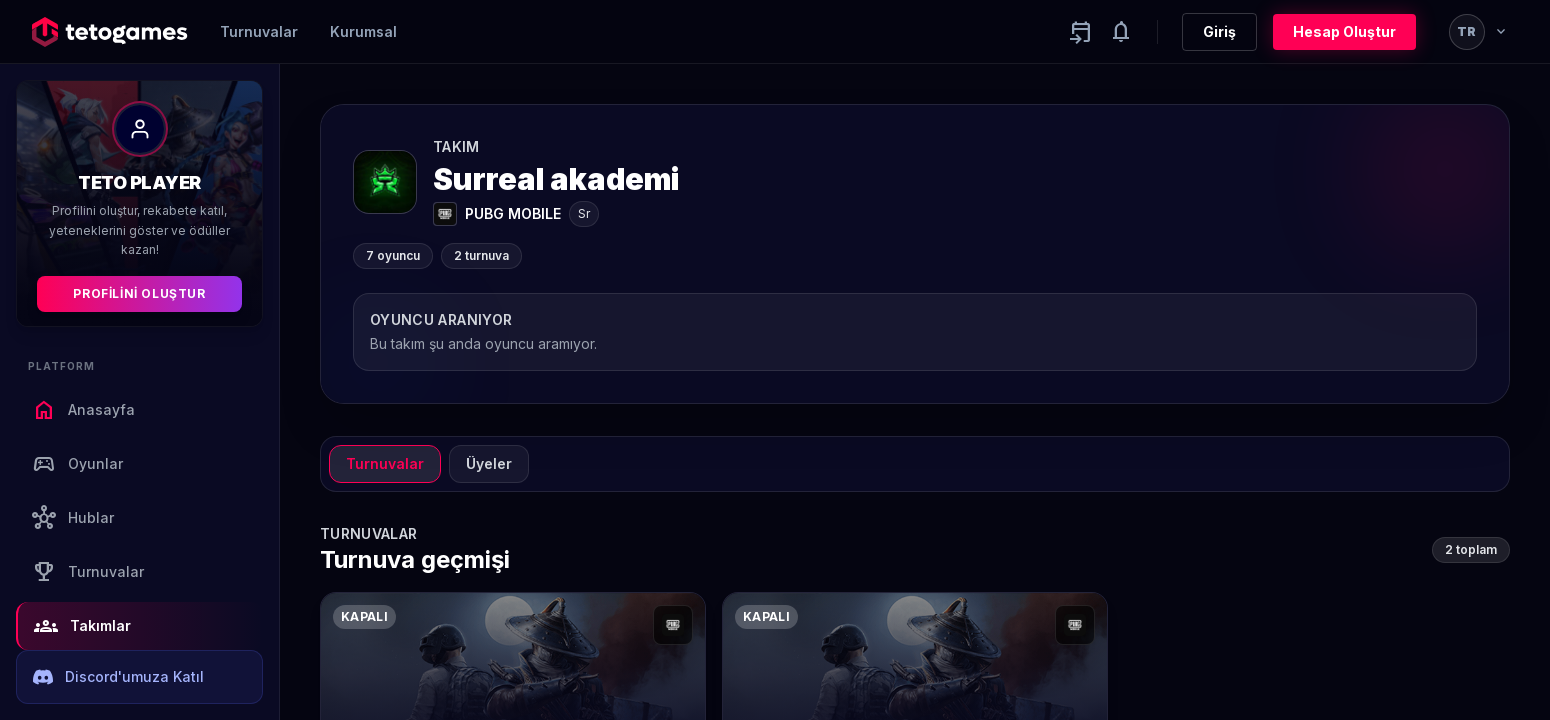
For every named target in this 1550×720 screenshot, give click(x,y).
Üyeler (489, 463)
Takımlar (82, 626)
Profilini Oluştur (139, 293)
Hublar (73, 518)
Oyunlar (77, 464)
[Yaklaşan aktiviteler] (1081, 32)
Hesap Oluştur (1344, 31)
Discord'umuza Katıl (118, 677)
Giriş (1219, 31)
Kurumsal (363, 31)
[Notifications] (1121, 32)
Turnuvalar (259, 31)
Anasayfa (83, 410)
